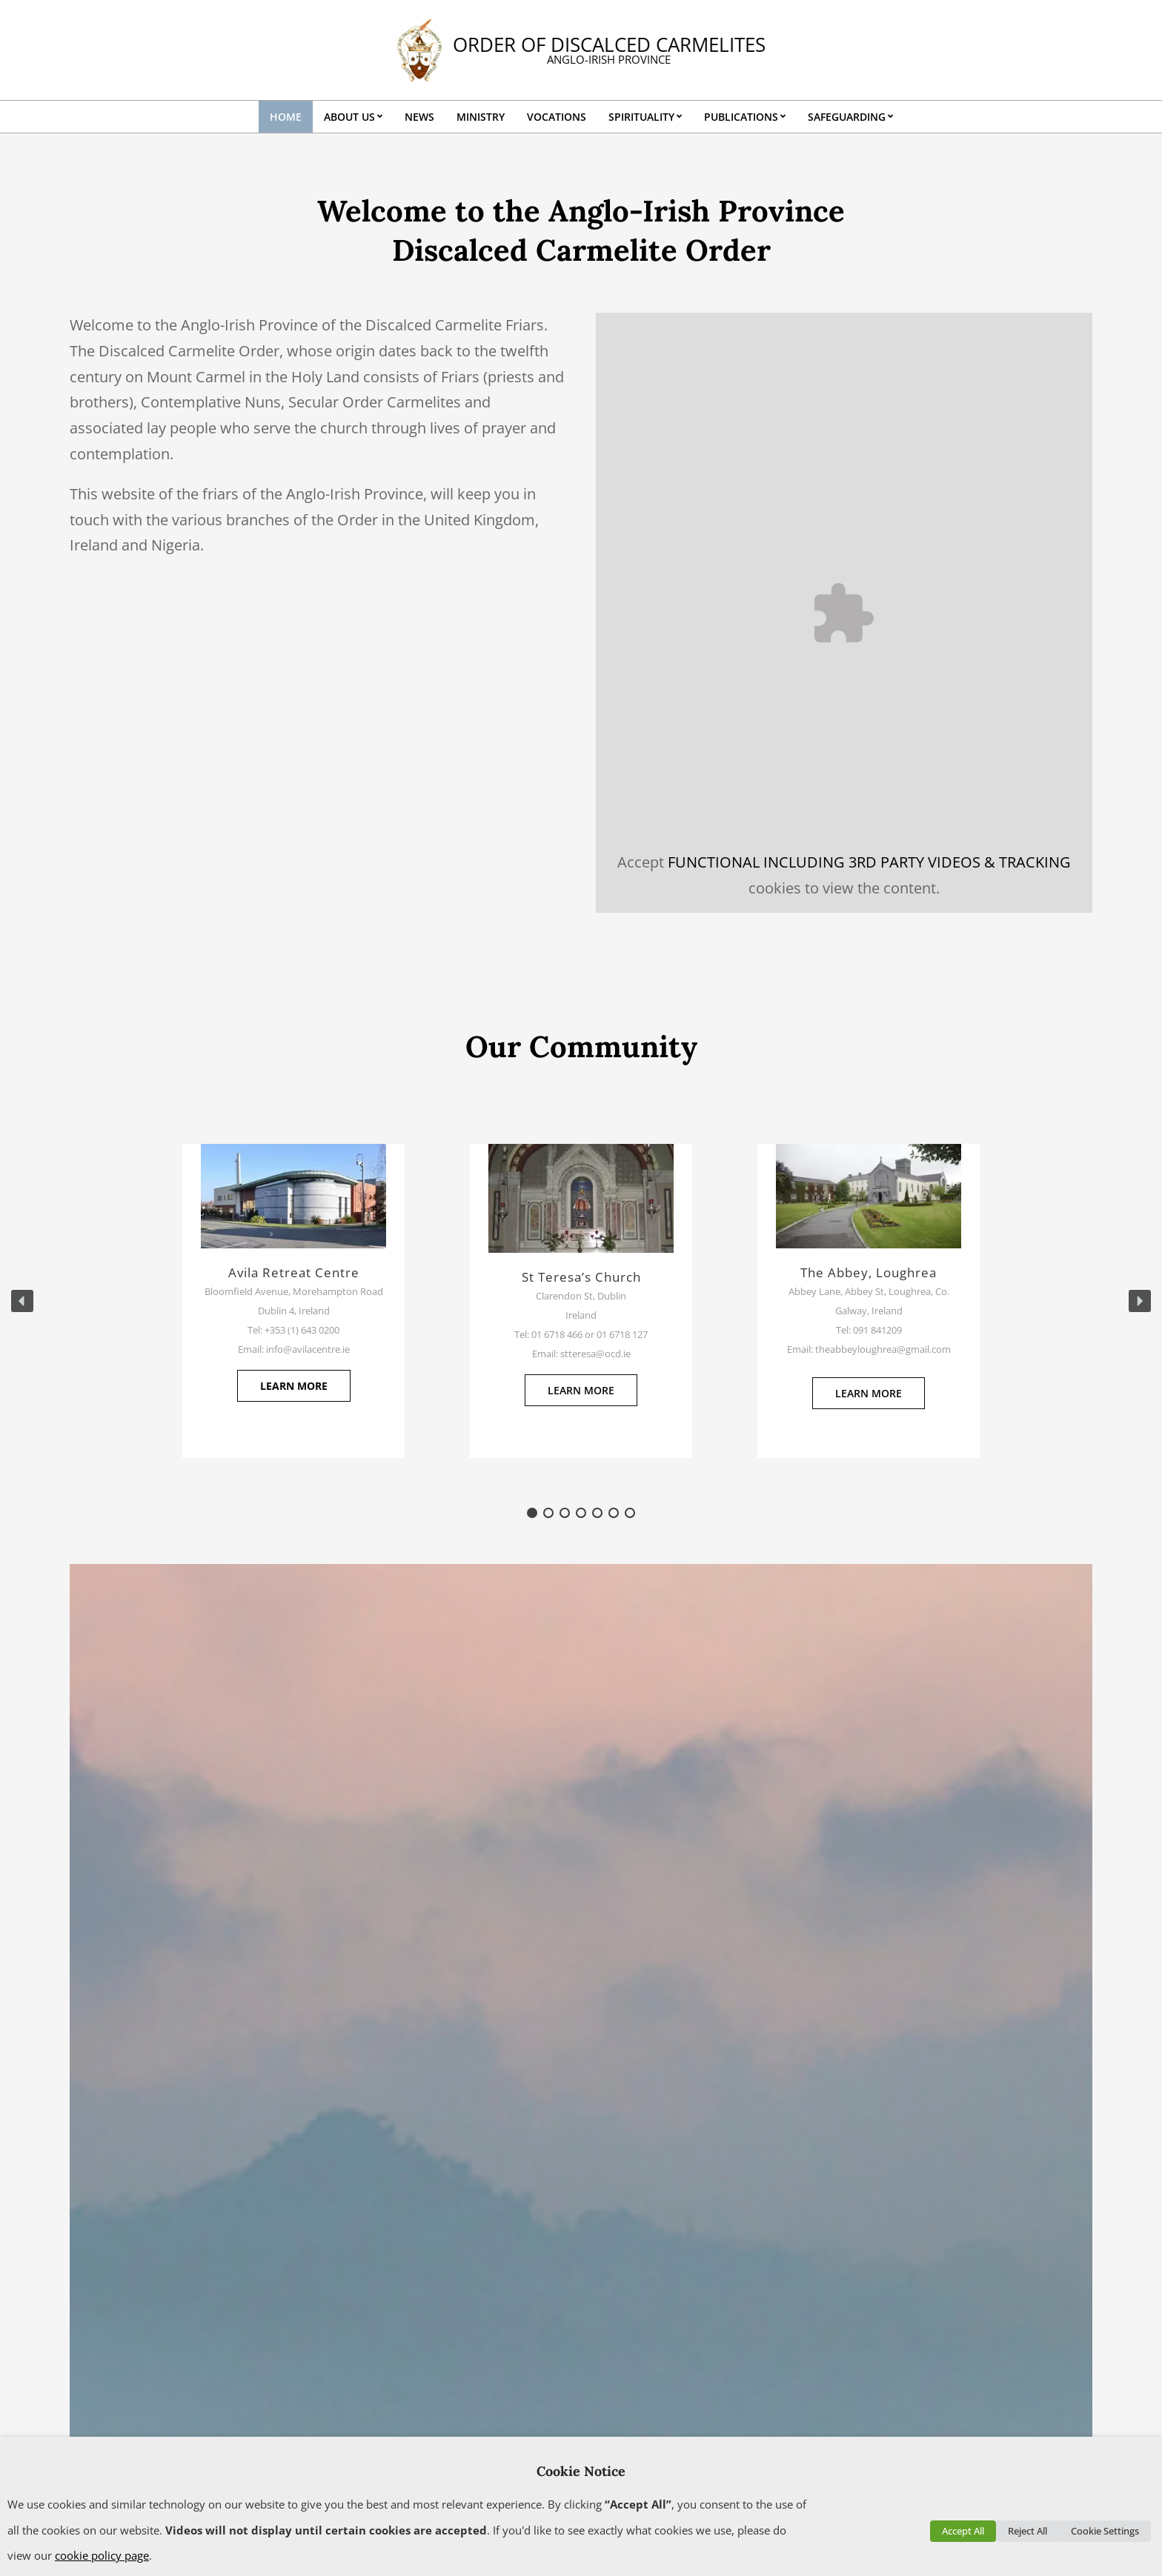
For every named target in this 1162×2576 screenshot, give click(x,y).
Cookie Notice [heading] (581, 2471)
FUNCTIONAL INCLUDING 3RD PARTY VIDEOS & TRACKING (869, 862)
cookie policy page (102, 2555)
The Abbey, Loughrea (868, 1272)
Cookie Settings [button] (1105, 2530)
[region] (581, 1301)
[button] (22, 1301)
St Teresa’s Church (581, 1276)
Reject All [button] (1027, 2530)
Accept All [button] (963, 2530)
